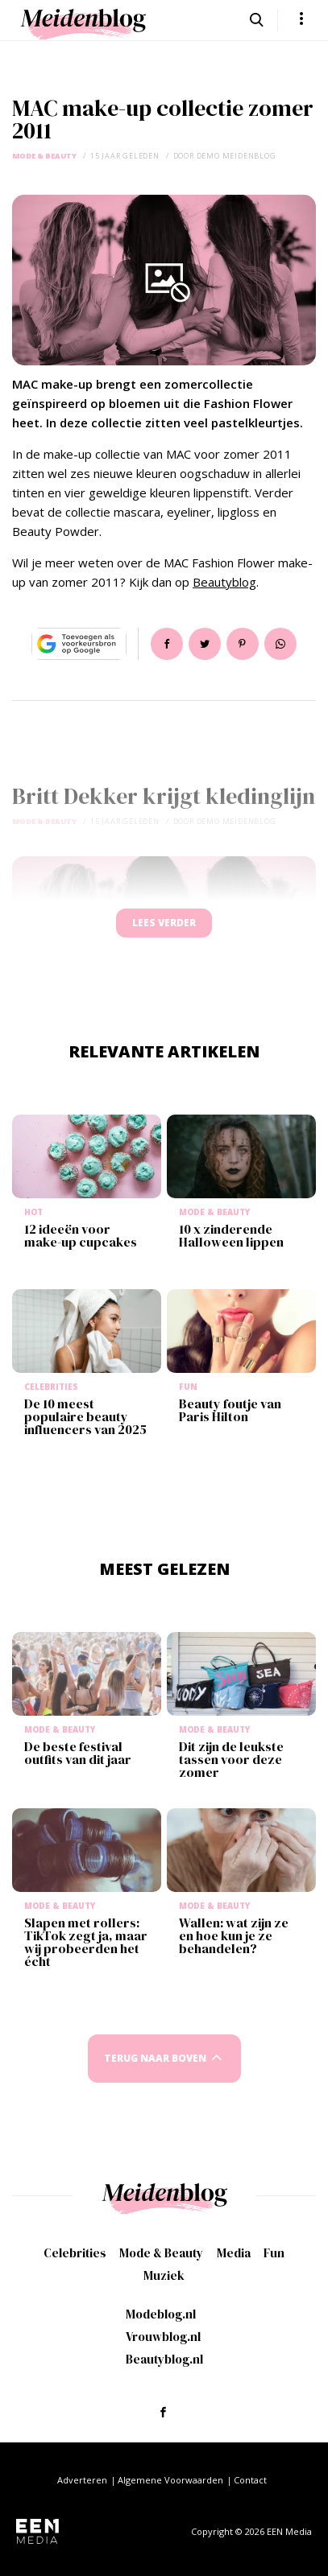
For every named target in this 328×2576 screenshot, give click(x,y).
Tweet (205, 644)
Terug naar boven (155, 2058)
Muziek (164, 2275)
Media (234, 2252)
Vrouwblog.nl (163, 2336)
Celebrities (75, 2252)
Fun (274, 2252)
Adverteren (82, 2480)
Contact (250, 2480)
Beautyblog (224, 582)
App (280, 644)
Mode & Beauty (44, 155)
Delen (167, 644)
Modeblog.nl (161, 2314)
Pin (242, 644)
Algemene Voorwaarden (170, 2480)
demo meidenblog (236, 155)
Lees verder (164, 922)
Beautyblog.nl (164, 2359)
